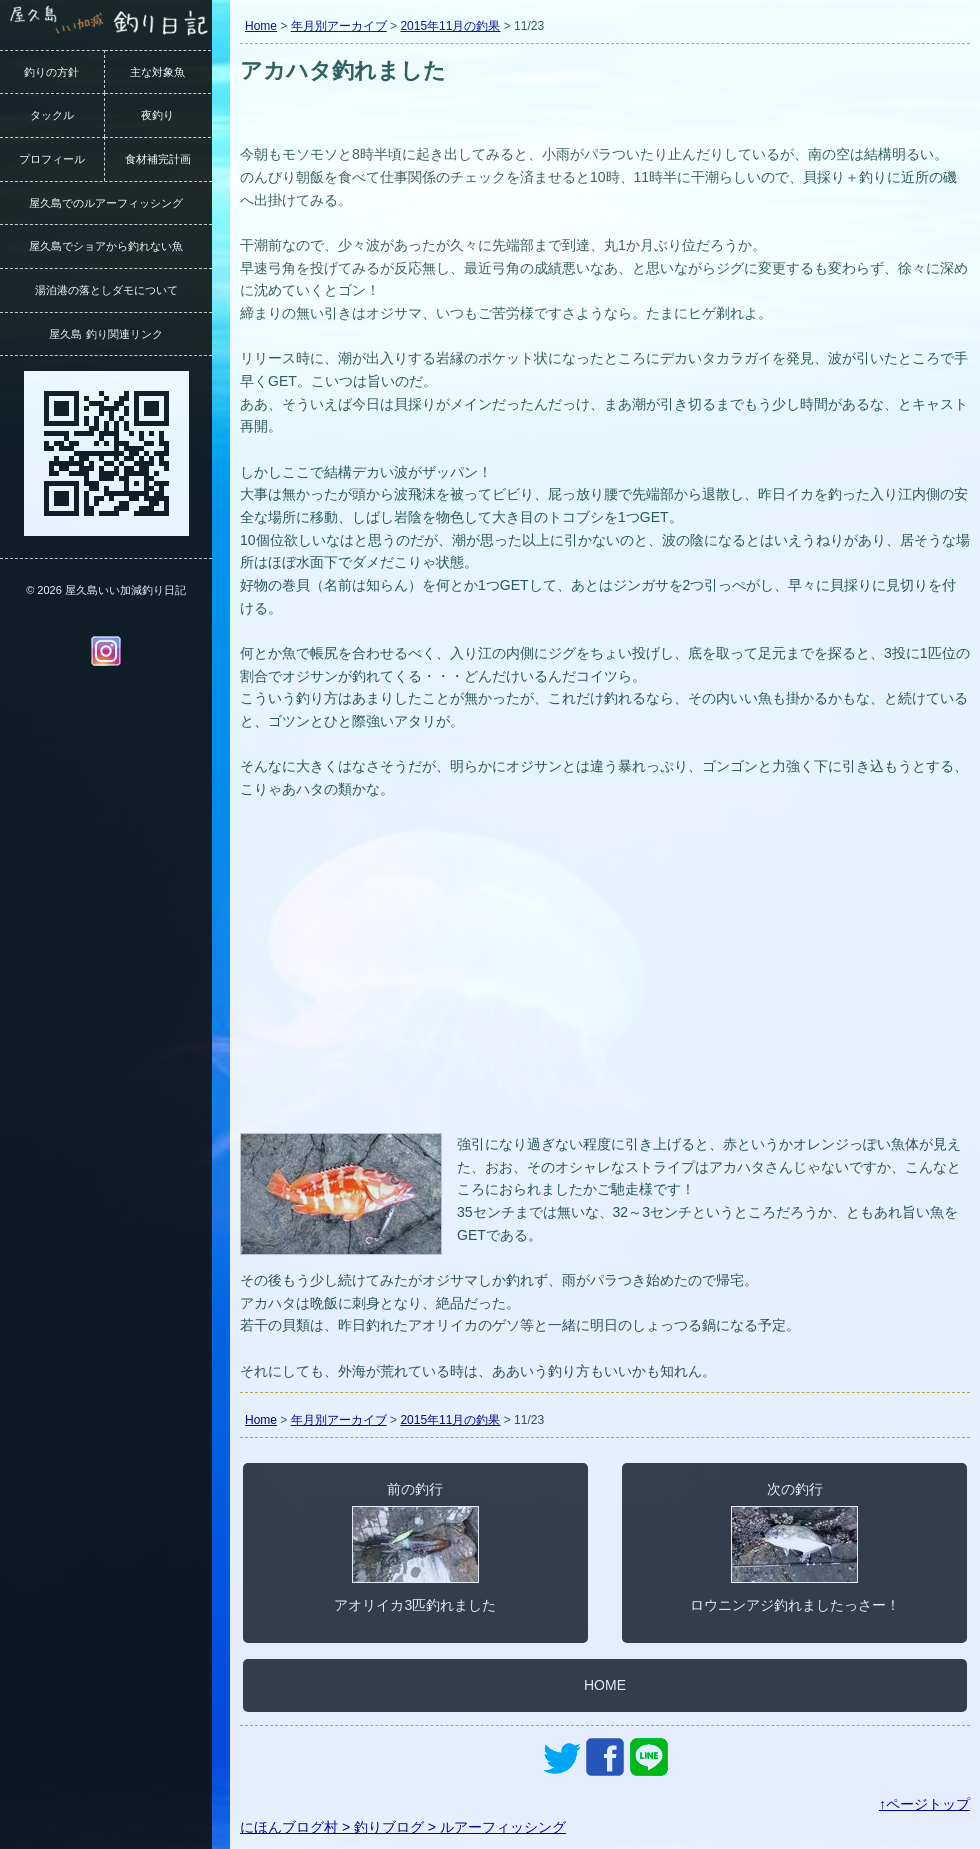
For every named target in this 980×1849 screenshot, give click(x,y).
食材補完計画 (158, 159)
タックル (52, 115)
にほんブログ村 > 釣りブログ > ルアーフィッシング (403, 1827)
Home (261, 26)
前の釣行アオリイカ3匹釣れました (415, 1547)
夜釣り (157, 115)
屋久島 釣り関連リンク (105, 334)
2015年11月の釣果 (450, 26)
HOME (605, 1685)
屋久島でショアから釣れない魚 (106, 246)
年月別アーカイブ (339, 26)
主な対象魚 (157, 72)
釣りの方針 (51, 72)
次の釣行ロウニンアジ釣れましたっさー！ (795, 1547)
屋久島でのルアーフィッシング (106, 203)
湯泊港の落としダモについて (106, 290)
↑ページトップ (924, 1804)
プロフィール (52, 159)
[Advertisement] (605, 978)
